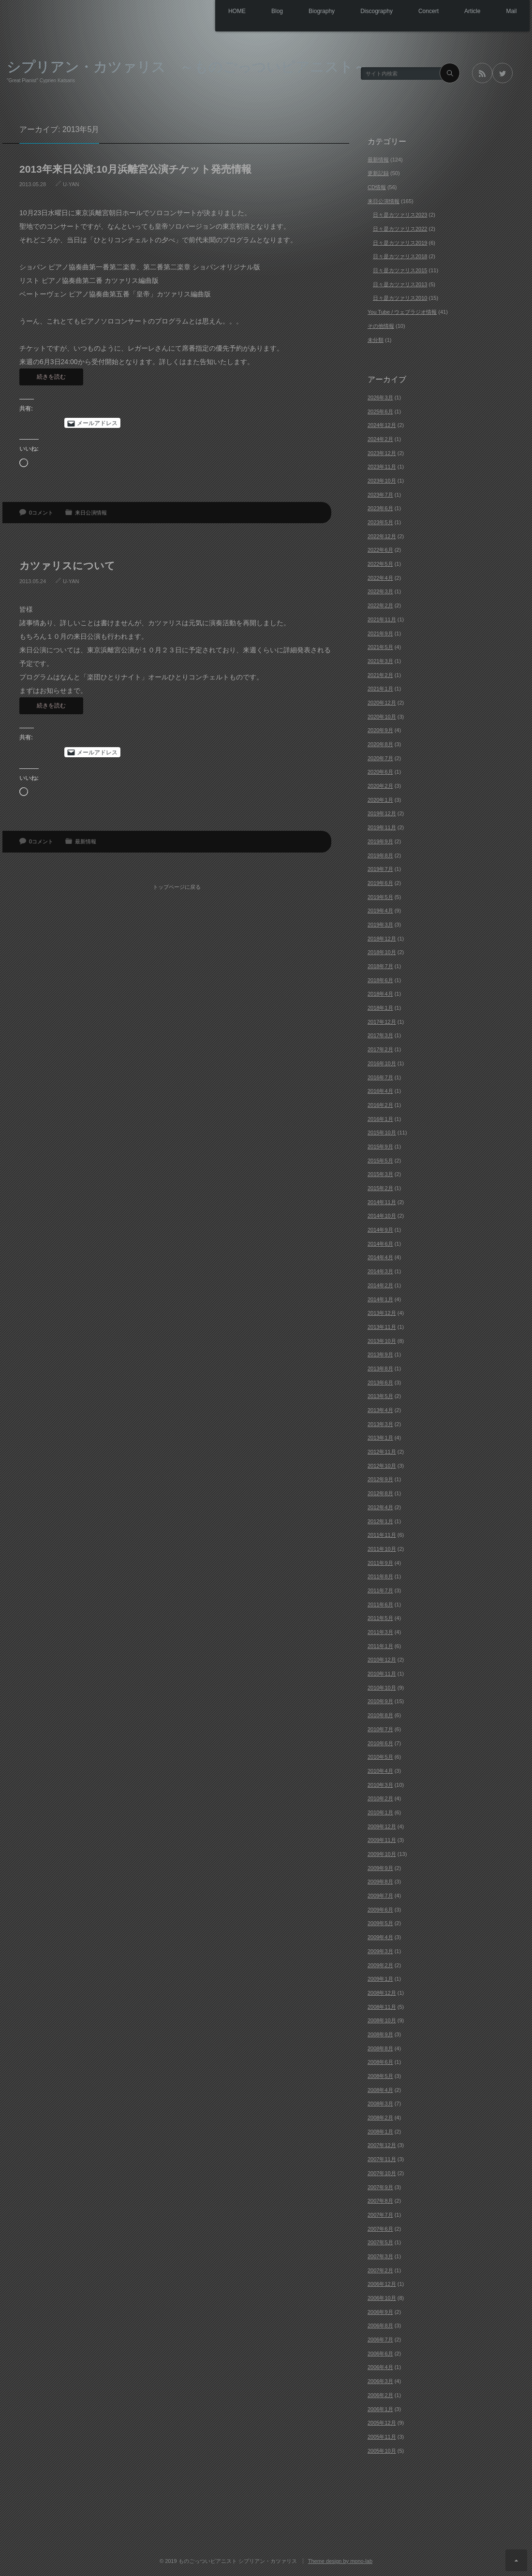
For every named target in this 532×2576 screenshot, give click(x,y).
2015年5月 (380, 1160)
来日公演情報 (91, 512)
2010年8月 (380, 1715)
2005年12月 (382, 2423)
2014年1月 (380, 1299)
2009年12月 (382, 1826)
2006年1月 (380, 2409)
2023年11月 (382, 467)
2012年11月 (382, 1452)
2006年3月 (380, 2381)
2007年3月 (380, 2256)
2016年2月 (380, 1105)
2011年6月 (380, 1604)
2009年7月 (380, 1896)
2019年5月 (380, 897)
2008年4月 (380, 2090)
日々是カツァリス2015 (400, 270)
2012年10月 (382, 1466)
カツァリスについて (67, 565)
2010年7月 (380, 1729)
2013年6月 (380, 1382)
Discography (363, 12)
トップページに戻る (179, 881)
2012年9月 (380, 1479)
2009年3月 (380, 1951)
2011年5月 (380, 1618)
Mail (509, 12)
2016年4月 (380, 1091)
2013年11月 (382, 1327)
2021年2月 (380, 675)
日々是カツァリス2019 (400, 243)
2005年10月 (382, 2451)
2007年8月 (380, 2201)
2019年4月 (380, 910)
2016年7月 (380, 1077)
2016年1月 (380, 1119)
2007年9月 (380, 2187)
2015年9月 (380, 1146)
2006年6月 (380, 2353)
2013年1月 (380, 1438)
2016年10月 (382, 1063)
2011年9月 (380, 1563)
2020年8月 (380, 744)
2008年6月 (380, 2062)
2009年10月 (382, 1854)
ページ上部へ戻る (516, 2560)
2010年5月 (380, 1757)
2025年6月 (380, 411)
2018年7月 (380, 966)
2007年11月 (382, 2159)
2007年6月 (380, 2229)
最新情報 (85, 841)
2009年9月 (380, 1868)
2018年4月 (380, 994)
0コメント (41, 512)
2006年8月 (380, 2325)
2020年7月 (380, 758)
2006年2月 (380, 2395)
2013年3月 (380, 1424)
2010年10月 (382, 1688)
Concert (419, 12)
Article (467, 12)
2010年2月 (380, 1798)
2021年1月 (380, 689)
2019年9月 (380, 841)
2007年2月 (380, 2270)
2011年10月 (382, 1549)
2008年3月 (380, 2103)
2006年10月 (382, 2298)
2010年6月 (380, 1743)
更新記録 (378, 173)
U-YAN (71, 184)
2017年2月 (380, 1049)
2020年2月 (380, 786)
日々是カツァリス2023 (400, 215)
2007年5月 (380, 2242)
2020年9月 (380, 730)
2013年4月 (380, 1410)
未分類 (376, 340)
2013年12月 (382, 1313)
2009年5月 (380, 1923)
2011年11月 (382, 1535)
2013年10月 (382, 1341)
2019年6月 (380, 883)
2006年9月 (380, 2312)
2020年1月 (380, 800)
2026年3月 (380, 397)
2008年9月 (380, 2034)
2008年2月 (380, 2117)
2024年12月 (382, 425)
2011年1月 (380, 1646)
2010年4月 (380, 1771)
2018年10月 (382, 952)
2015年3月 (380, 1174)
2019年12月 (382, 813)
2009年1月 (380, 1979)
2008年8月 (380, 2048)
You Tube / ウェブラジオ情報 (402, 312)
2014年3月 (380, 1271)
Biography (305, 12)
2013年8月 (380, 1368)
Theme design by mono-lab (340, 2561)
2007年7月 (380, 2215)
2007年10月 (382, 2173)
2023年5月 (380, 522)
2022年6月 (380, 550)
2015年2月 (380, 1188)
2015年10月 (382, 1132)
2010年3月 (380, 1785)
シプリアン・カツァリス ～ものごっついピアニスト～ (187, 66)
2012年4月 (380, 1507)
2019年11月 (382, 827)
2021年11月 (382, 619)
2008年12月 (382, 1993)
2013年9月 (380, 1354)
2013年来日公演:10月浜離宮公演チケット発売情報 (135, 169)
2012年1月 (380, 1521)
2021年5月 (380, 647)
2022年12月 (382, 536)
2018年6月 (380, 980)
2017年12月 (382, 1022)
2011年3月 (380, 1632)
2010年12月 (382, 1660)
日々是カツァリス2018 (400, 256)
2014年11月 (382, 1202)
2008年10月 (382, 2020)
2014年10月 (382, 1216)
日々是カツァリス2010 (400, 298)
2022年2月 (380, 605)
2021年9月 (380, 633)
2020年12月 (382, 703)
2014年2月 (380, 1285)
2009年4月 (380, 1937)
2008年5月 (380, 2076)
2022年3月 (380, 591)
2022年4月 (380, 578)
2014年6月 (380, 1244)
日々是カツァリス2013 (400, 284)
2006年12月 (382, 2284)
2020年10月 (382, 717)
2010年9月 (380, 1701)
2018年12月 (382, 939)
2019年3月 (380, 924)
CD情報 (377, 187)
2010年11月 (382, 1674)
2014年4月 (380, 1257)
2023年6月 (380, 508)
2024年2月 (380, 439)
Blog (256, 12)
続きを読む (51, 376)
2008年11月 (382, 2007)
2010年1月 (380, 1812)
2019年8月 (380, 855)
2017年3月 (380, 1035)
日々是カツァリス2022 (400, 229)
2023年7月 (380, 495)
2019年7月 (380, 869)
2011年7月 (380, 1590)
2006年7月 (380, 2339)
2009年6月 (380, 1910)
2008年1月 (380, 2131)
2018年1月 (380, 1008)
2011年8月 (380, 1576)
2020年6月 (380, 772)
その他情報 (381, 326)
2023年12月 (382, 453)
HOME (212, 12)
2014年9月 (380, 1230)
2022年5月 (380, 564)
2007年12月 (382, 2145)
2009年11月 (382, 1840)
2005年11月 (382, 2437)
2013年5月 (380, 1396)
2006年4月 (380, 2367)
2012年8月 (380, 1493)
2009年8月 (380, 1881)
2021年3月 (380, 661)
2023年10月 (382, 481)
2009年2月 (380, 1965)
